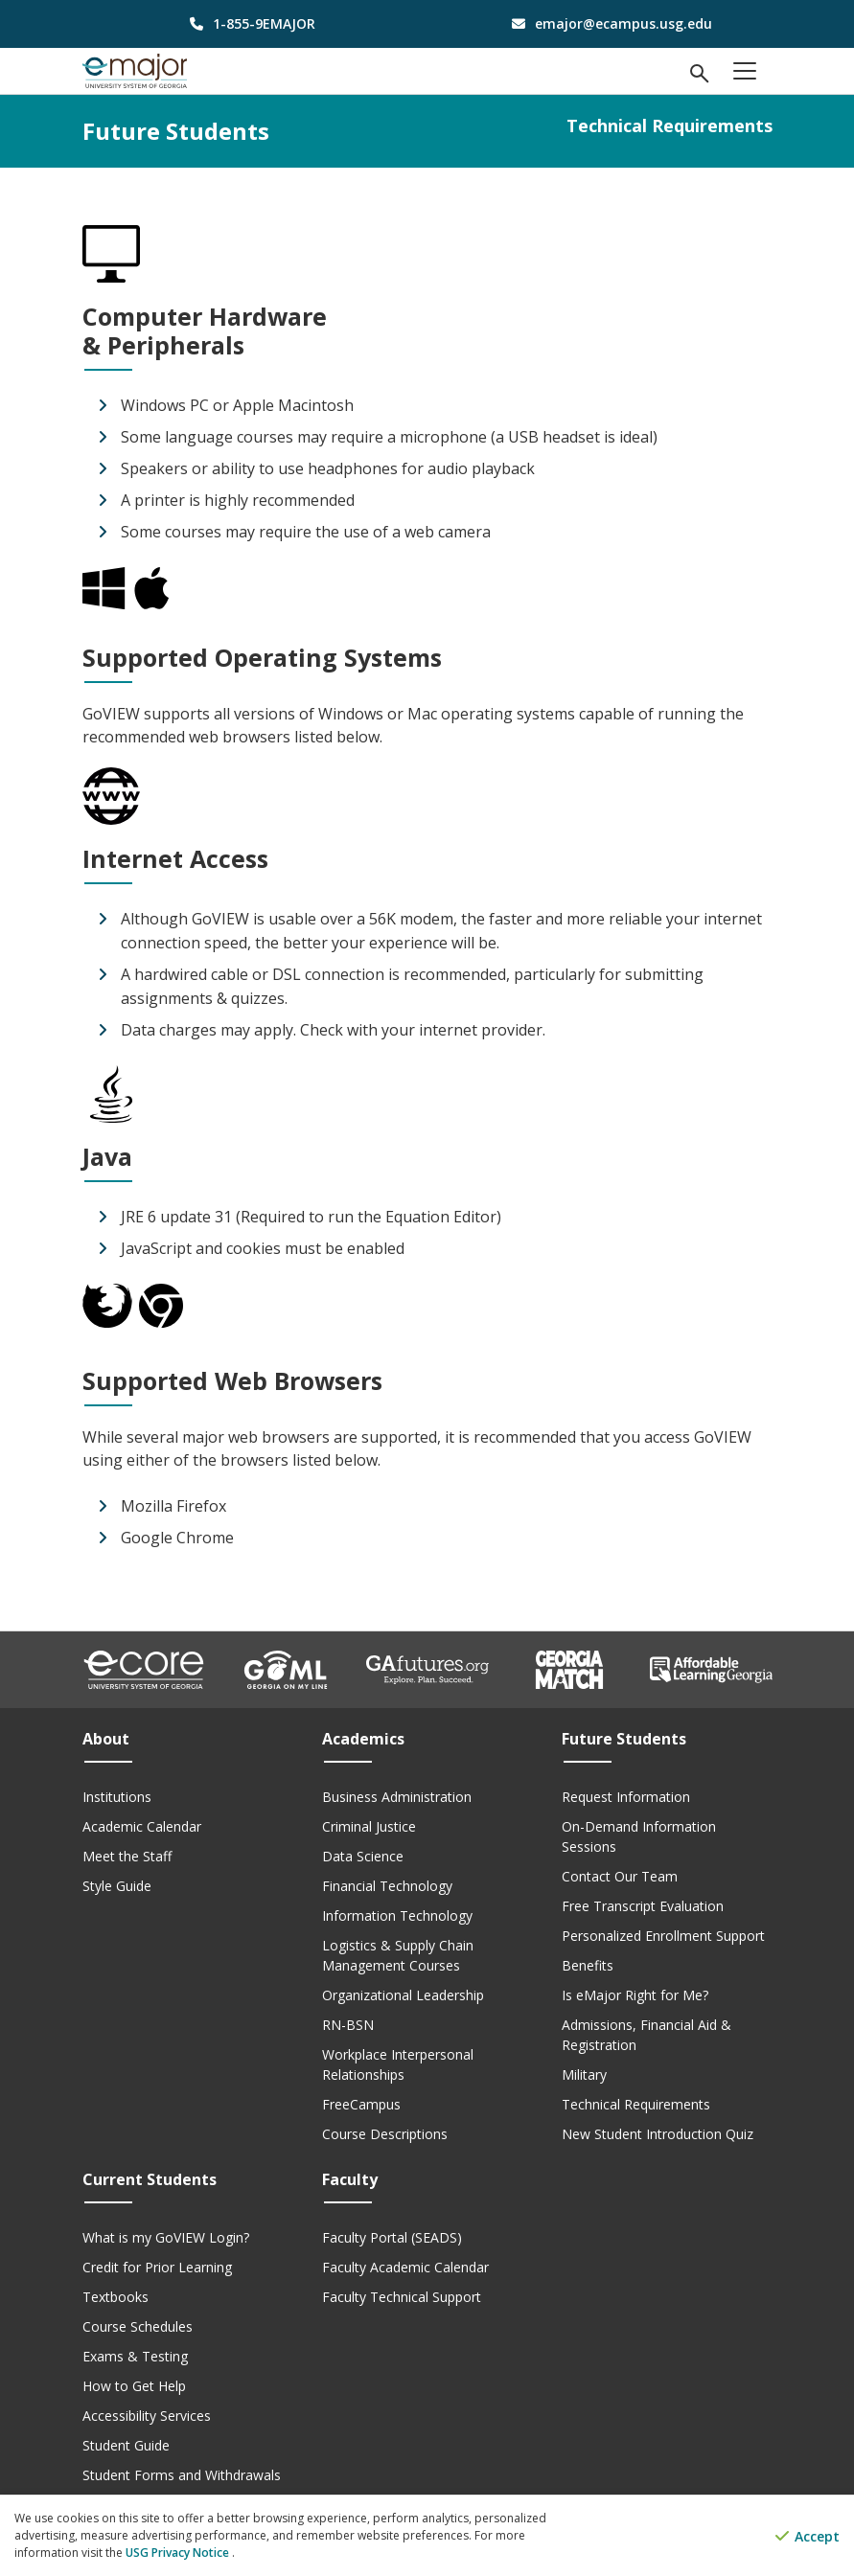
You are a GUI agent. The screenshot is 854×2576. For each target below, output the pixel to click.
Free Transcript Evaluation (643, 1906)
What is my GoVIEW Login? (165, 2237)
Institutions (116, 1797)
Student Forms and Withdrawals (181, 2475)
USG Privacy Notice (179, 2552)
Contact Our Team (620, 1876)
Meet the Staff (127, 1856)
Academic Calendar (141, 1826)
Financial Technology (387, 1886)
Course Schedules (137, 2326)
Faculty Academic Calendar (405, 2267)
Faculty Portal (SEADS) (392, 2237)
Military (584, 2074)
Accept (807, 2536)
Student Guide (126, 2445)
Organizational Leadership (403, 1995)
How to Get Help (134, 2386)
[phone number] (247, 23)
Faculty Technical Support (401, 2297)
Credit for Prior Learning (157, 2267)
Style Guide (116, 1886)
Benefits (587, 1965)
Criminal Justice (369, 1826)
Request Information (626, 1797)
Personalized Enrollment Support (663, 1935)
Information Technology (397, 1915)
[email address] (607, 23)
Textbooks (115, 2297)
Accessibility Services (146, 2415)
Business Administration (397, 1797)
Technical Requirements (636, 2104)
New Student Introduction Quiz (657, 2134)
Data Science (363, 1856)
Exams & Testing (135, 2356)
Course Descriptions (385, 2134)
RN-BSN (348, 2025)
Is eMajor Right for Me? (635, 1995)
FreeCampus (361, 2104)
